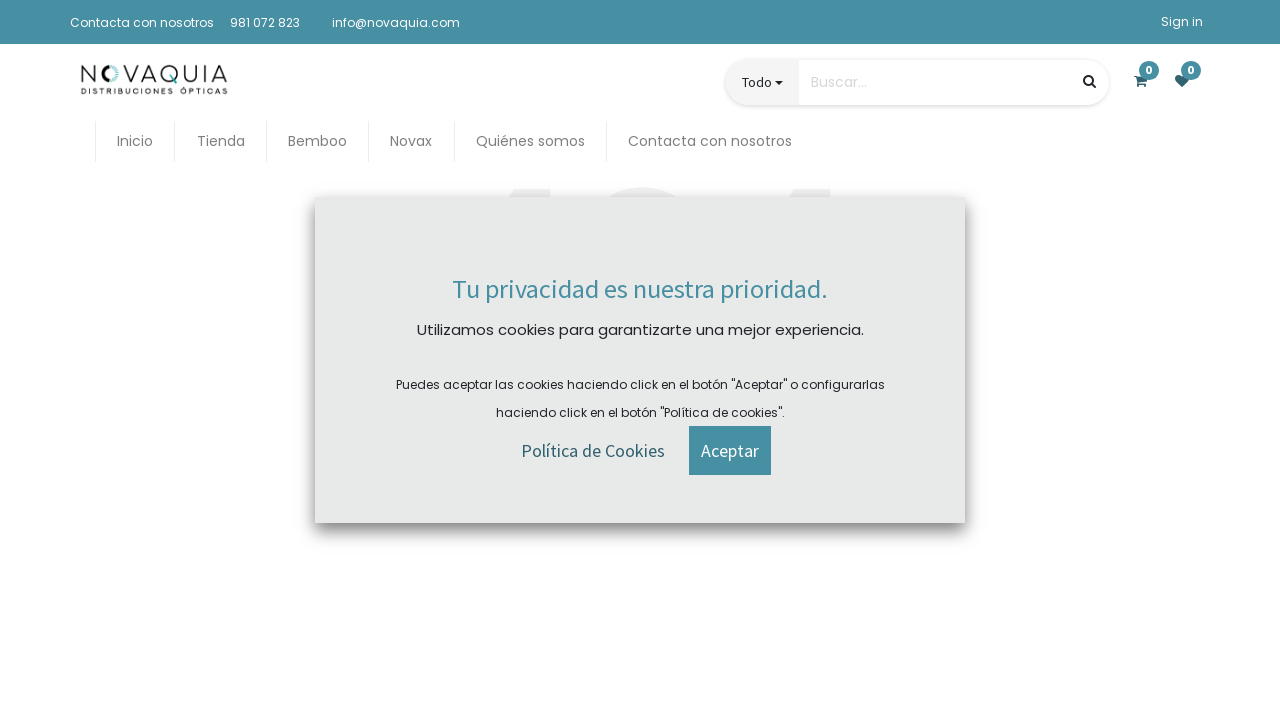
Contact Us (696, 501)
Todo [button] (757, 82)
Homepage (582, 501)
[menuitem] (135, 141)
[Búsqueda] (1089, 81)
